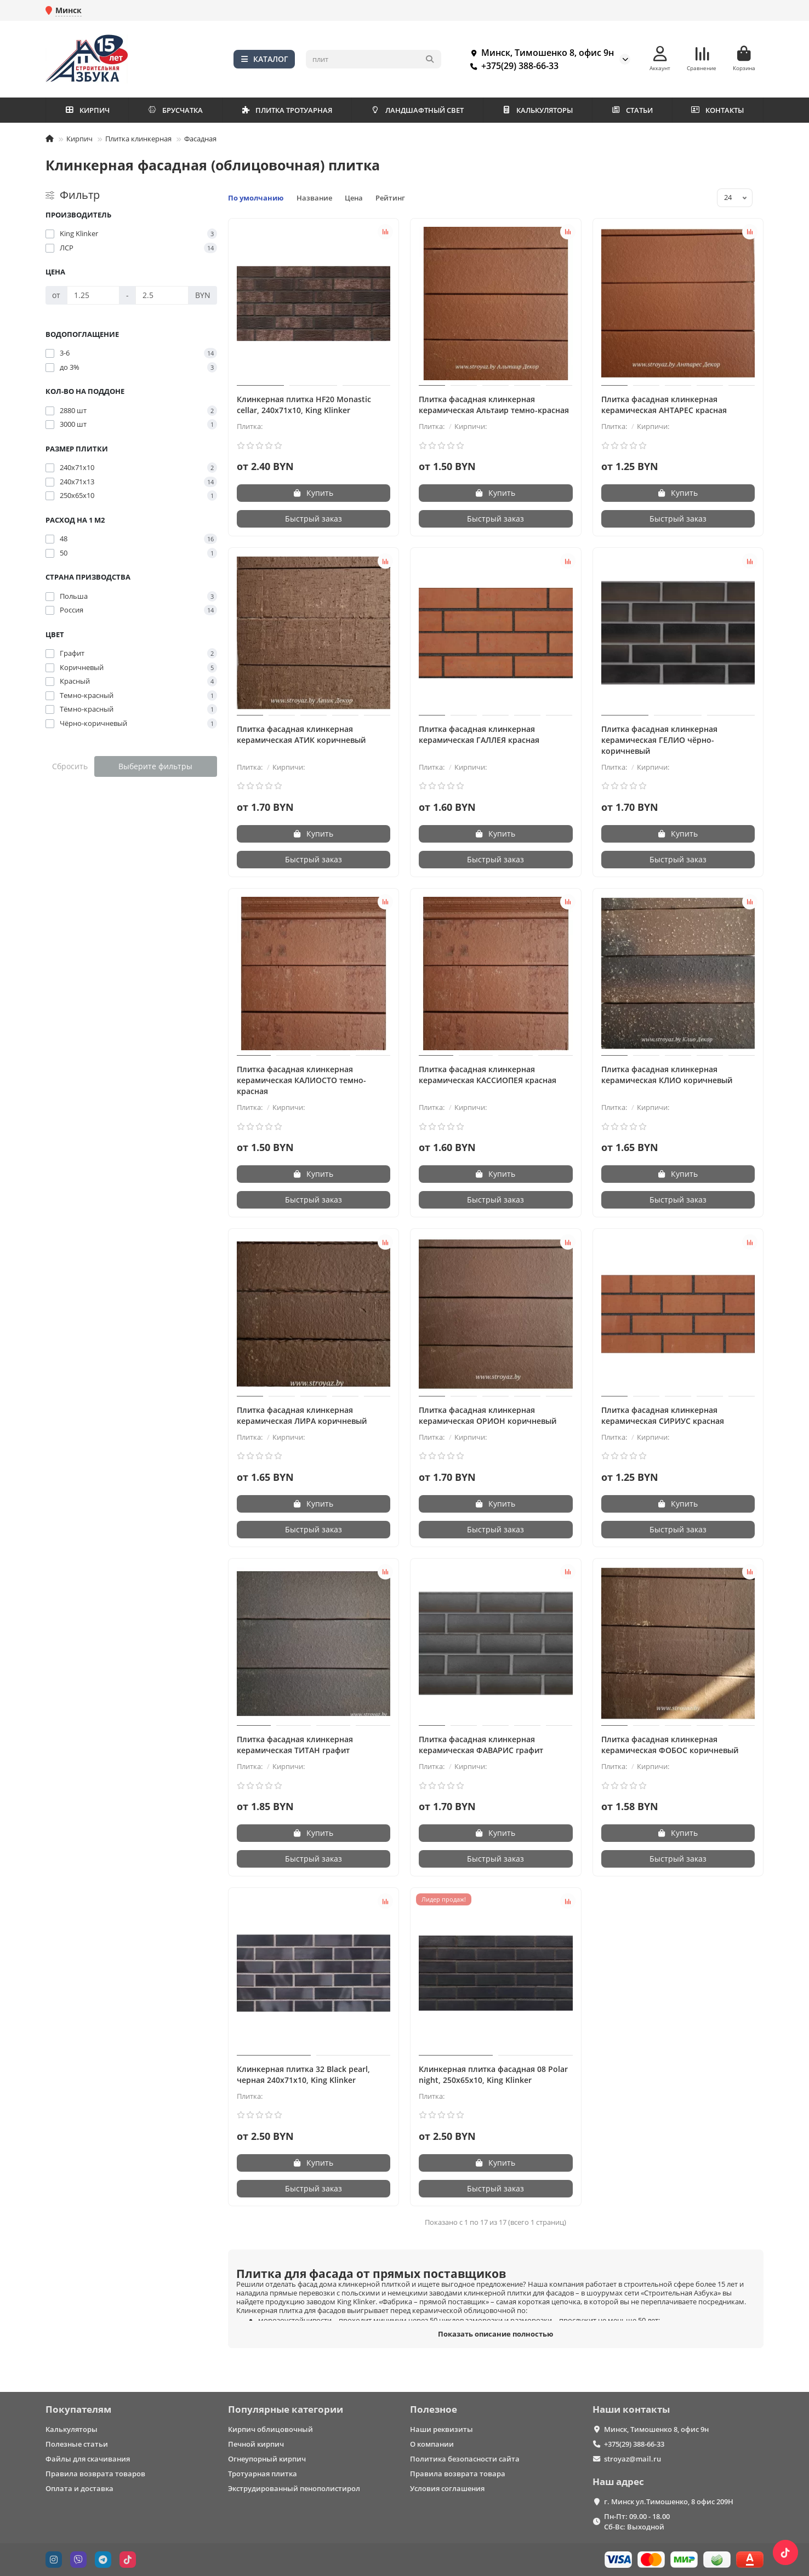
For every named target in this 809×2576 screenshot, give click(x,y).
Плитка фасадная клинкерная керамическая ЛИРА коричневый (302, 1415)
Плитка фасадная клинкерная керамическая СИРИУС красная (662, 1415)
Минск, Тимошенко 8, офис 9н (540, 53)
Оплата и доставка (79, 2488)
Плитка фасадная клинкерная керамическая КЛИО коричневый (666, 1074)
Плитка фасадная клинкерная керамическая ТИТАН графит (295, 1744)
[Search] (373, 59)
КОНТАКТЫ (717, 110)
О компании (432, 2444)
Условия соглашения (447, 2488)
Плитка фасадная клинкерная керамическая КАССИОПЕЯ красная (487, 1074)
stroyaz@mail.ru (632, 2459)
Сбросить (70, 766)
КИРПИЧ (87, 110)
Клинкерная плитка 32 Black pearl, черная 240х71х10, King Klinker (303, 2074)
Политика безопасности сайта (465, 2459)
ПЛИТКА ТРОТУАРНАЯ (287, 110)
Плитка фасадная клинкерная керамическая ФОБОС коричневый (669, 1744)
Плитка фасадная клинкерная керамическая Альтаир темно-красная (494, 404)
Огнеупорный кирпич (267, 2459)
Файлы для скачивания (87, 2459)
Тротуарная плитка (262, 2473)
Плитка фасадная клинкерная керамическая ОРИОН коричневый (487, 1415)
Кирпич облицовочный (270, 2429)
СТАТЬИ (632, 110)
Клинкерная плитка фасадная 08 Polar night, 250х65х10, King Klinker (493, 2074)
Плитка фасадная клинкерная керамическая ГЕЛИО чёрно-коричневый (659, 740)
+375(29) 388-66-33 (512, 66)
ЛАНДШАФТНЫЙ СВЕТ (417, 110)
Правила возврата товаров (95, 2473)
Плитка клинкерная (138, 139)
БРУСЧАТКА (175, 110)
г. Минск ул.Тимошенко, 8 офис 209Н (668, 2501)
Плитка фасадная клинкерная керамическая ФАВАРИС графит (481, 1744)
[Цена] (93, 295)
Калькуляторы (71, 2429)
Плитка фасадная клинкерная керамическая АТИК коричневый (301, 734)
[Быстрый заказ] (314, 519)
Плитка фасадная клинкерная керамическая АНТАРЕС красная (664, 404)
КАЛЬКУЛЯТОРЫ (537, 110)
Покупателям (78, 2409)
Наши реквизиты (441, 2429)
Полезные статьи (76, 2444)
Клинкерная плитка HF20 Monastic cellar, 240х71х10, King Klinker (304, 404)
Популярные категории (285, 2409)
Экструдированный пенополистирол (294, 2488)
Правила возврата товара (457, 2473)
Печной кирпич (256, 2444)
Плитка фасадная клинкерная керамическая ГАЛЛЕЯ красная (479, 734)
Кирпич (79, 139)
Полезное (433, 2409)
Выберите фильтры (155, 766)
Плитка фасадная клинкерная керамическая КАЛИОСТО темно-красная (301, 1080)
